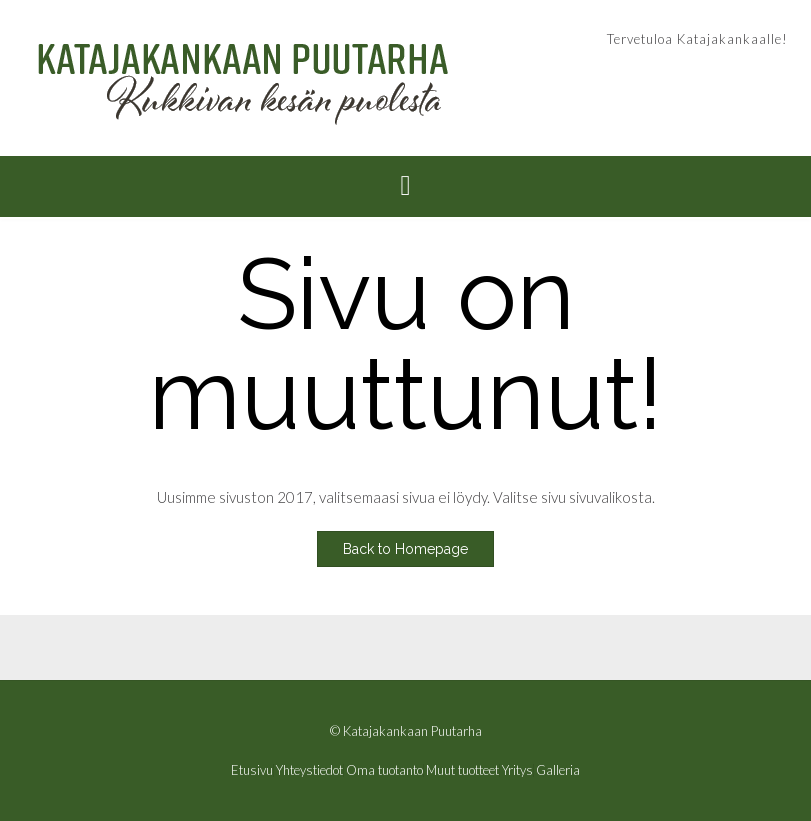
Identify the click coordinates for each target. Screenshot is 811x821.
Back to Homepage (405, 549)
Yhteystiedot (309, 770)
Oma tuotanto (384, 770)
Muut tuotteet (462, 770)
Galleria (558, 770)
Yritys (517, 770)
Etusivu (252, 770)
